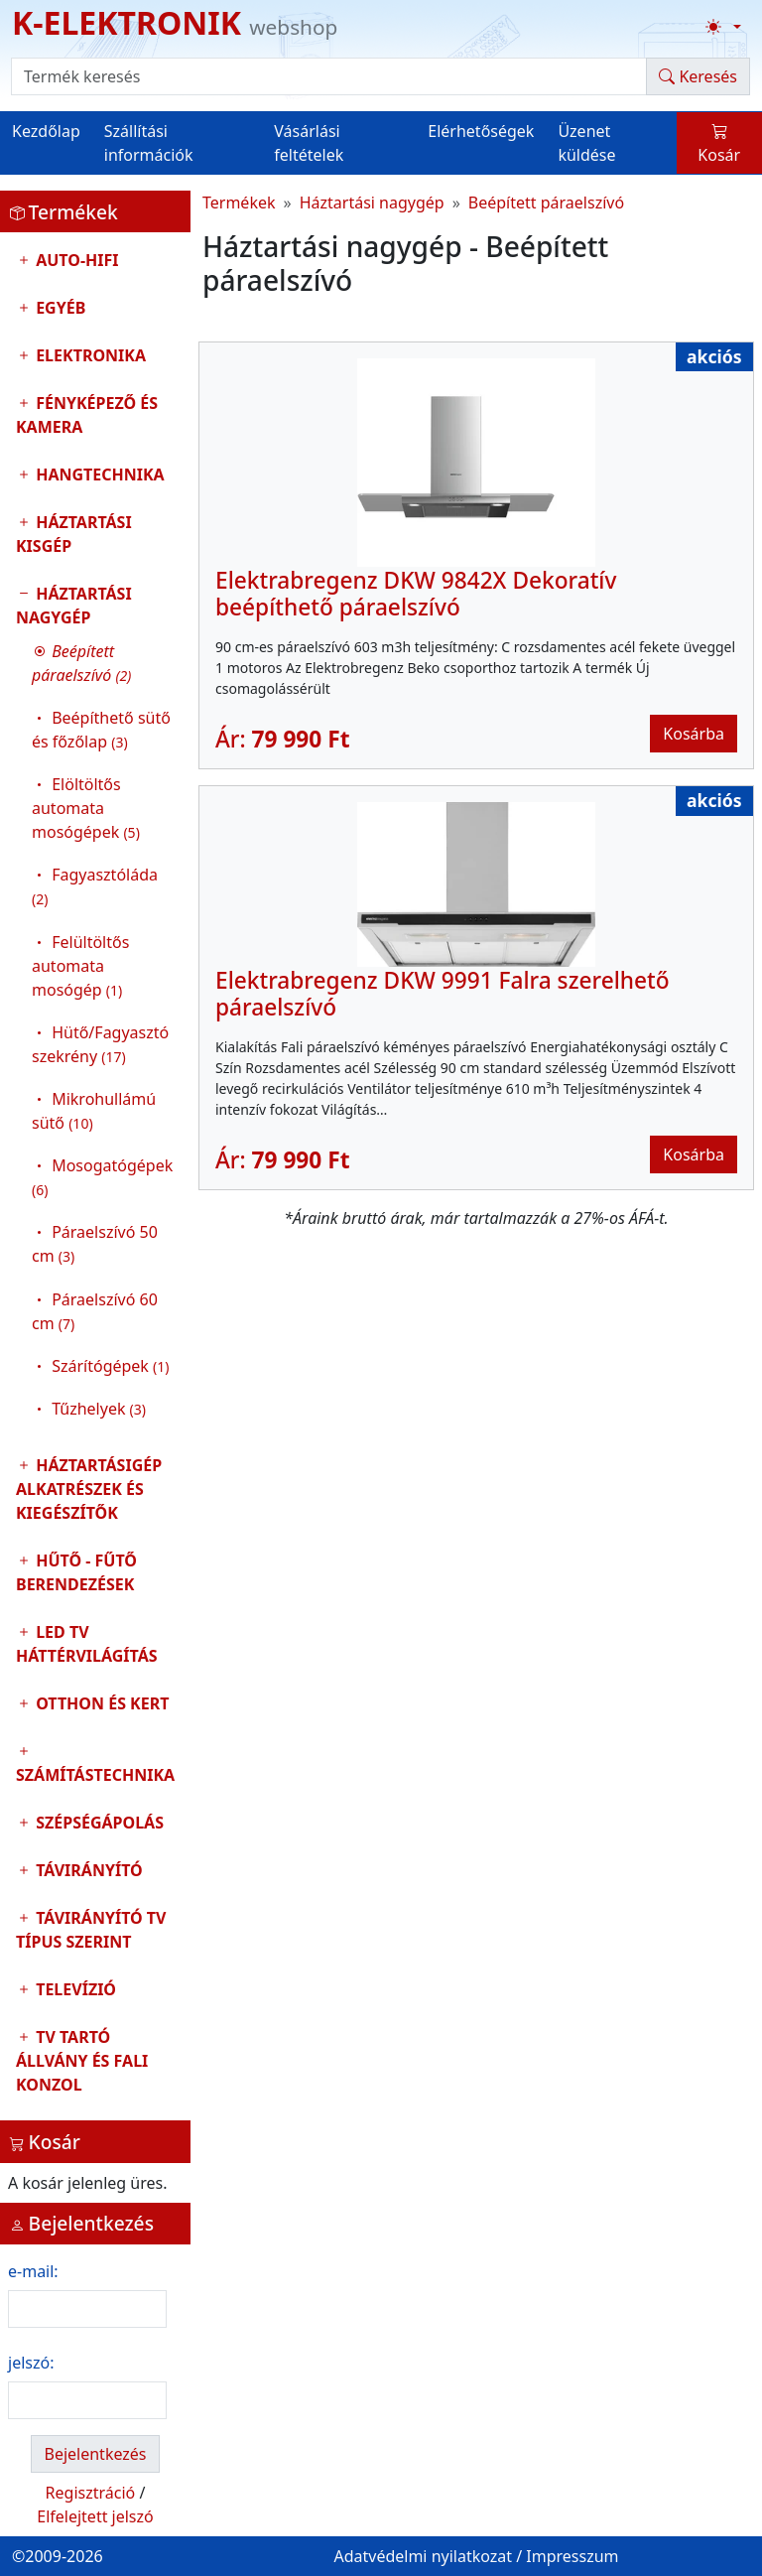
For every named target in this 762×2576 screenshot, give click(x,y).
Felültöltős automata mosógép (80, 966)
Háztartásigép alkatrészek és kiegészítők (89, 1489)
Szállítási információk (148, 143)
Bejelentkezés (95, 2454)
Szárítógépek (110, 1366)
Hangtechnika (98, 474)
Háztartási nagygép (95, 1006)
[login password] (87, 2400)
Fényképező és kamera (87, 415)
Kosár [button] (719, 143)
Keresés (698, 76)
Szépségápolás (98, 1822)
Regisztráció (91, 2493)
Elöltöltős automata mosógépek (86, 808)
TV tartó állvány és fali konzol (82, 2061)
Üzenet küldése (586, 143)
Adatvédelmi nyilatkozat (422, 2556)
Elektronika (89, 355)
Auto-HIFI (75, 260)
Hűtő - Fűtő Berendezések (76, 1572)
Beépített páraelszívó (546, 202)
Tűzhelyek (99, 1409)
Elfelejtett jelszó (95, 2516)
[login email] (87, 2309)
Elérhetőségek (481, 131)
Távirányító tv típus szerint (91, 1930)
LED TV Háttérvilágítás (87, 1644)
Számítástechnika (95, 1775)
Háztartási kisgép (74, 534)
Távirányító (87, 1870)
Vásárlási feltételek (308, 143)
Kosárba (693, 734)
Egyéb (58, 308)
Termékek (239, 202)
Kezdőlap (46, 131)
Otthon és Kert (100, 1703)
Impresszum (572, 2556)
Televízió (74, 1989)
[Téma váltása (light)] (723, 27)
